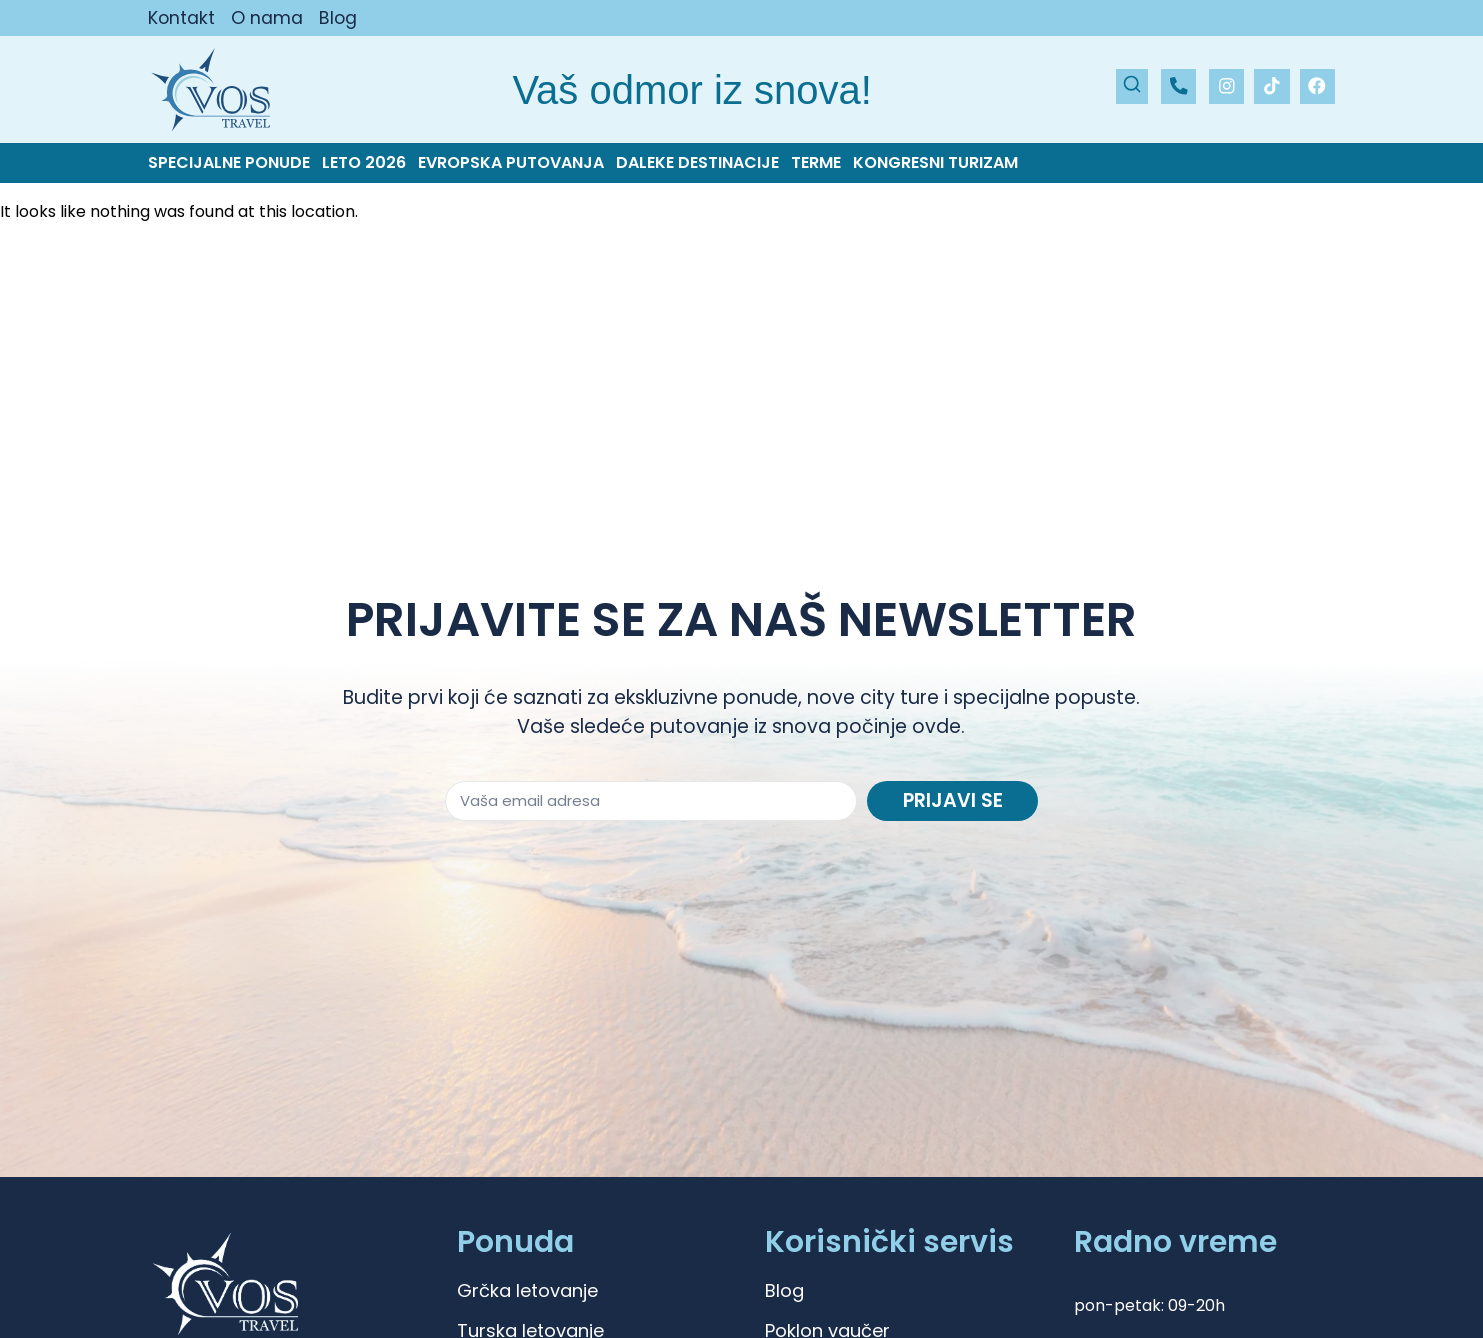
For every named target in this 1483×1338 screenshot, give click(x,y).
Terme (816, 163)
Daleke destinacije (697, 163)
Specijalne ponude (229, 163)
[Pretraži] (1132, 86)
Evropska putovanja (511, 163)
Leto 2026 (364, 163)
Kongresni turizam (935, 163)
